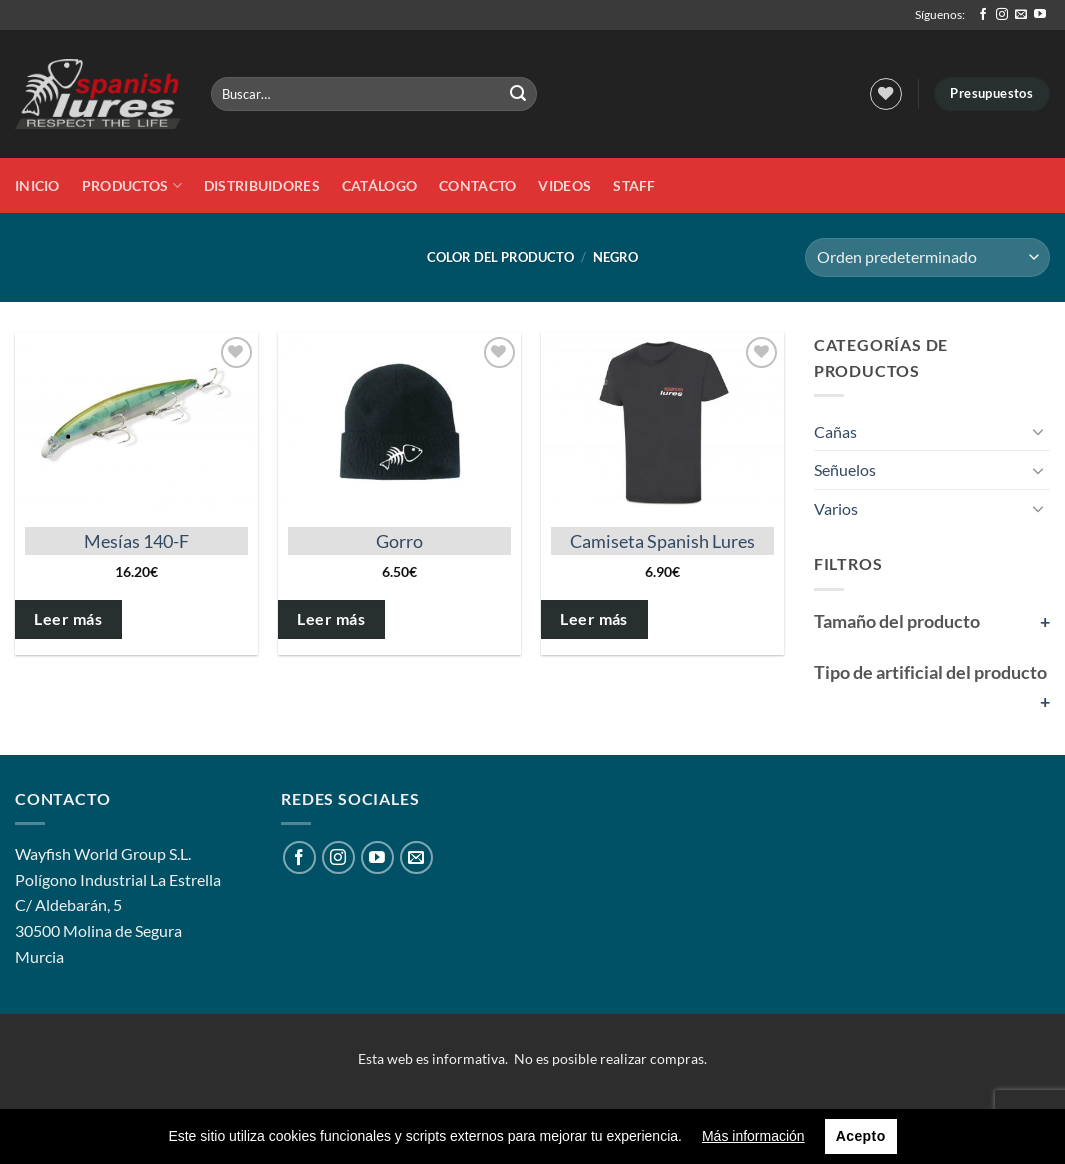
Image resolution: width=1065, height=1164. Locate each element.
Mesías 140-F (136, 541)
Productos (132, 185)
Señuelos (845, 469)
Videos (564, 185)
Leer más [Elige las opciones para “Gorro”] (331, 619)
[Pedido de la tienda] (927, 257)
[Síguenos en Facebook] (983, 15)
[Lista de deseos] (886, 94)
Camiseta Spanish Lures (662, 541)
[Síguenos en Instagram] (1002, 15)
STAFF (634, 185)
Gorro (399, 541)
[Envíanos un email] (1021, 15)
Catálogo (379, 185)
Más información (753, 1136)
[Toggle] (1038, 431)
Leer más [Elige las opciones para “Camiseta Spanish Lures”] (594, 619)
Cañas (835, 431)
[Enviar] (519, 94)
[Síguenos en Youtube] (1040, 15)
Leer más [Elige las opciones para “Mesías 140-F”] (68, 619)
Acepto (861, 1136)
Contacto (477, 185)
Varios (836, 508)
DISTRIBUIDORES (262, 185)
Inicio (37, 185)
